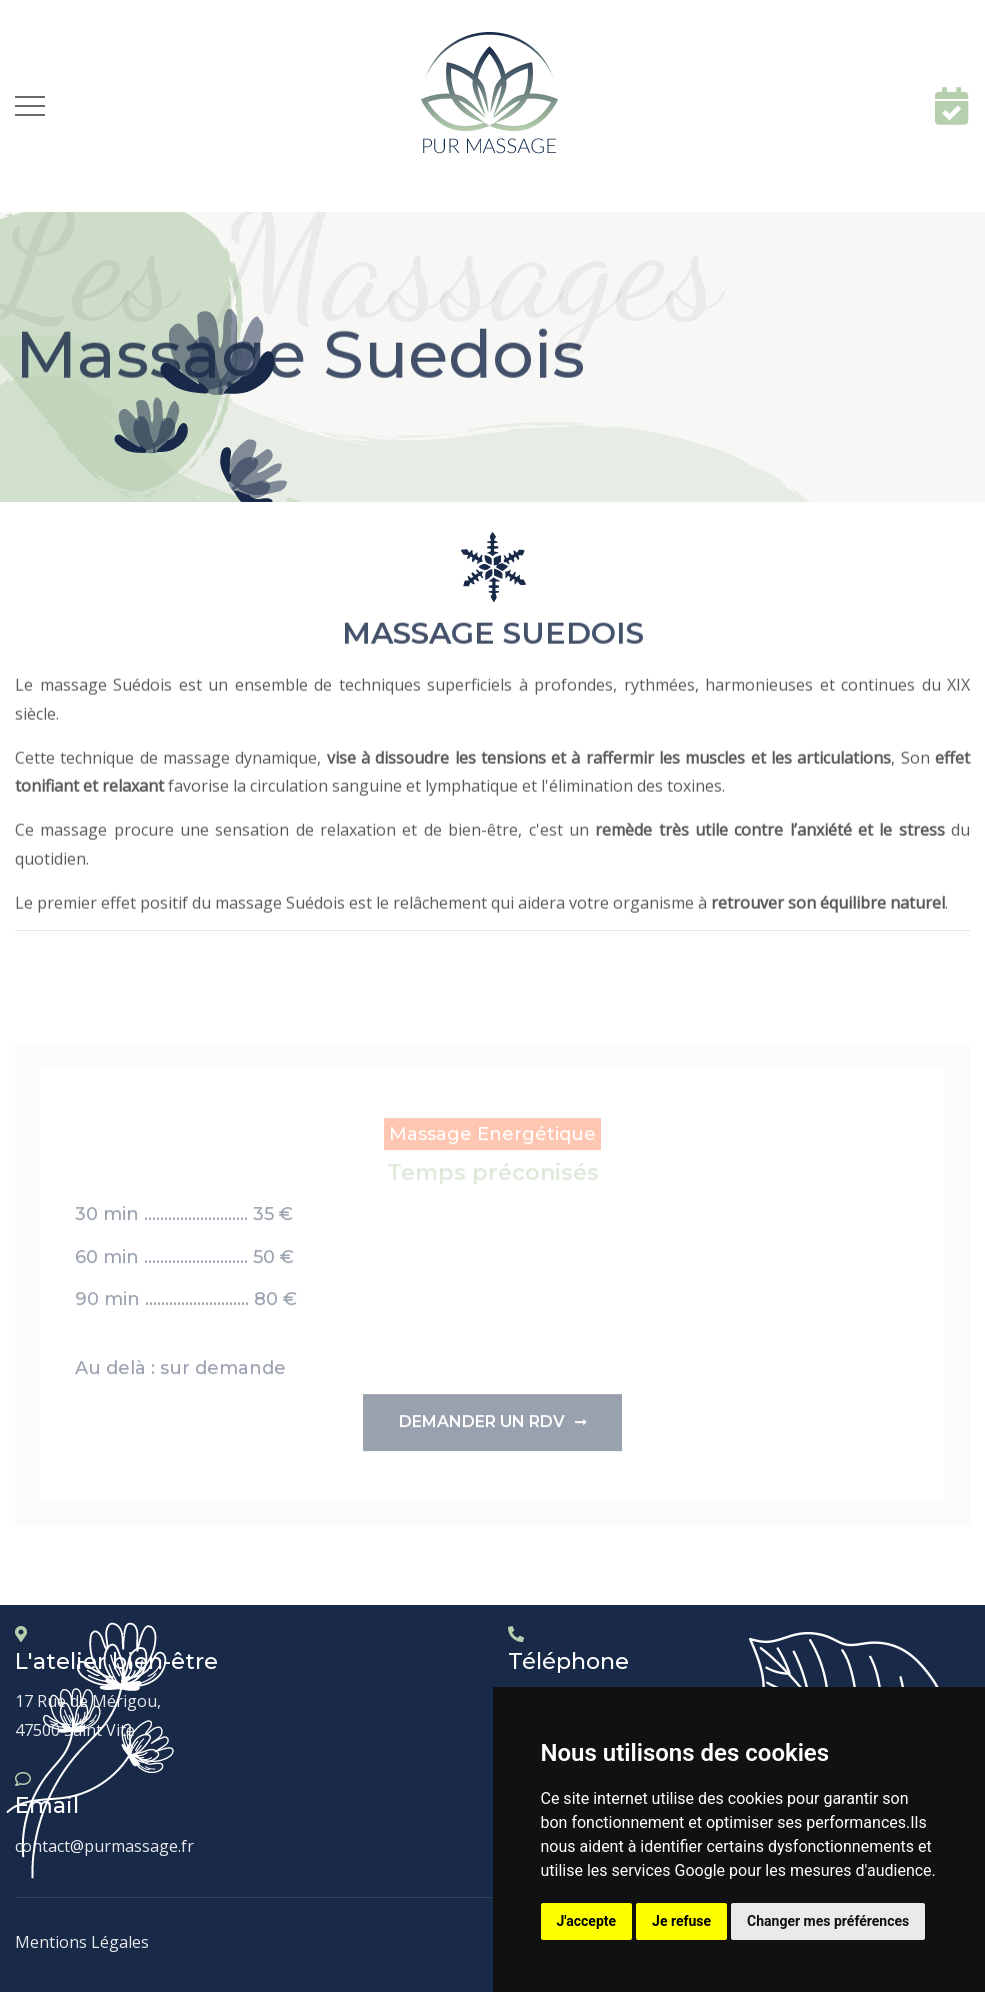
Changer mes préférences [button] (828, 1921)
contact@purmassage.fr (104, 1846)
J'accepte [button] (587, 1921)
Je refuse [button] (681, 1921)
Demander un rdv (492, 1429)
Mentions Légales (82, 1942)
